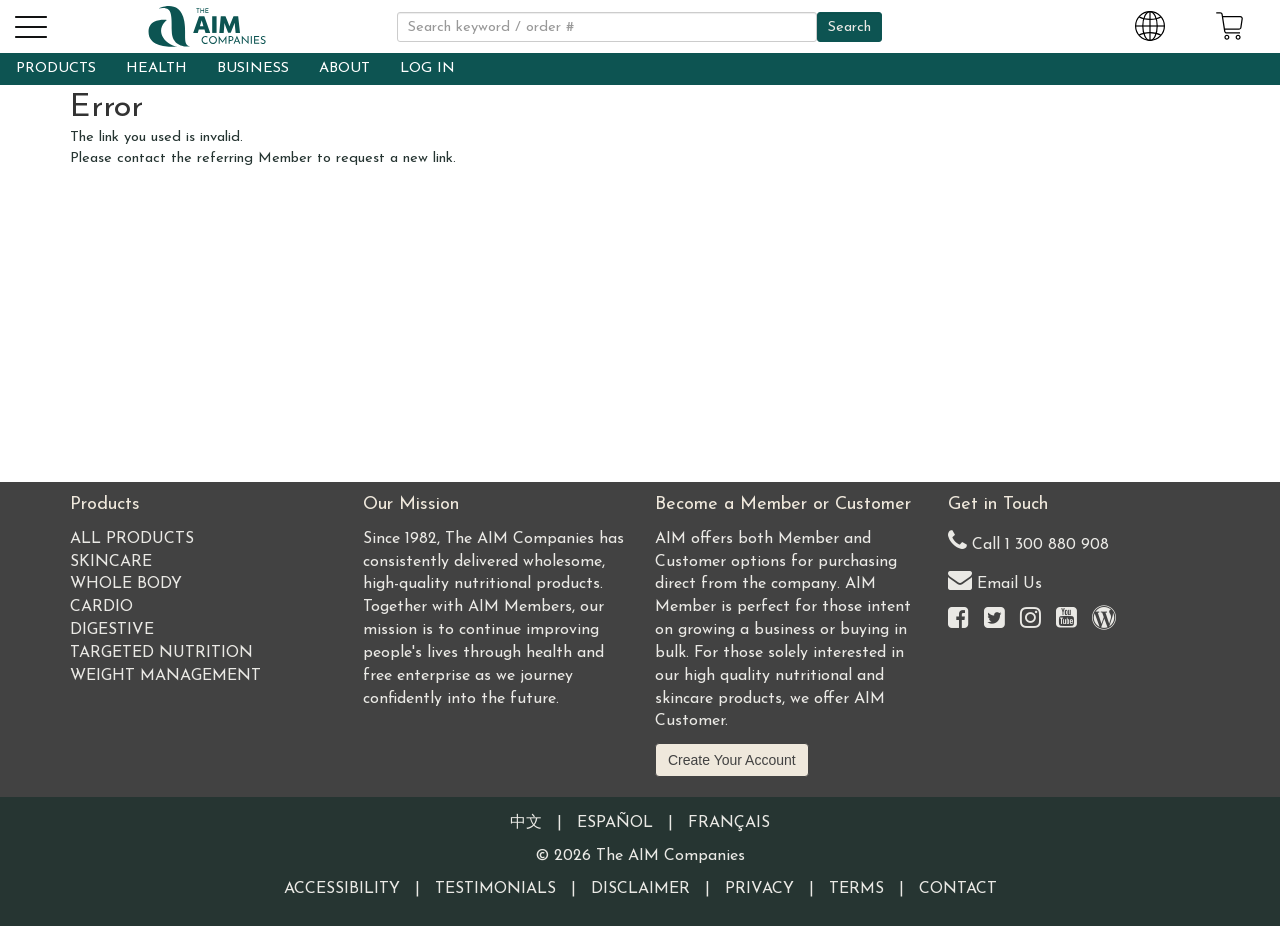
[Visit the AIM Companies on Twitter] (994, 619)
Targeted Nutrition (161, 653)
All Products (132, 539)
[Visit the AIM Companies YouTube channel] (1066, 619)
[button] (30, 24)
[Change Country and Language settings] (1150, 23)
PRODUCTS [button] (56, 68)
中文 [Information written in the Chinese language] (526, 823)
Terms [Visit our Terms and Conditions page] (856, 889)
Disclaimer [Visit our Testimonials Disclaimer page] (640, 889)
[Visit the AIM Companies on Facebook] (958, 619)
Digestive (112, 630)
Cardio (101, 607)
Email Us (995, 579)
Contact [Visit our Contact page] (958, 889)
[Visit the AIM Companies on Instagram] (1030, 619)
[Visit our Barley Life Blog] (1104, 619)
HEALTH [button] (156, 68)
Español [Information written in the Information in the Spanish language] (615, 823)
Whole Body (126, 584)
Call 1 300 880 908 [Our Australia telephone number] (1028, 540)
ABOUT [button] (344, 68)
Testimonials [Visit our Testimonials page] (495, 889)
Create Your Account (732, 760)
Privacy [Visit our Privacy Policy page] (759, 889)
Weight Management (165, 676)
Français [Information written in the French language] (729, 823)
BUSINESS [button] (253, 68)
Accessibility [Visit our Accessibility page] (342, 889)
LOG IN (427, 68)
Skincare (111, 562)
